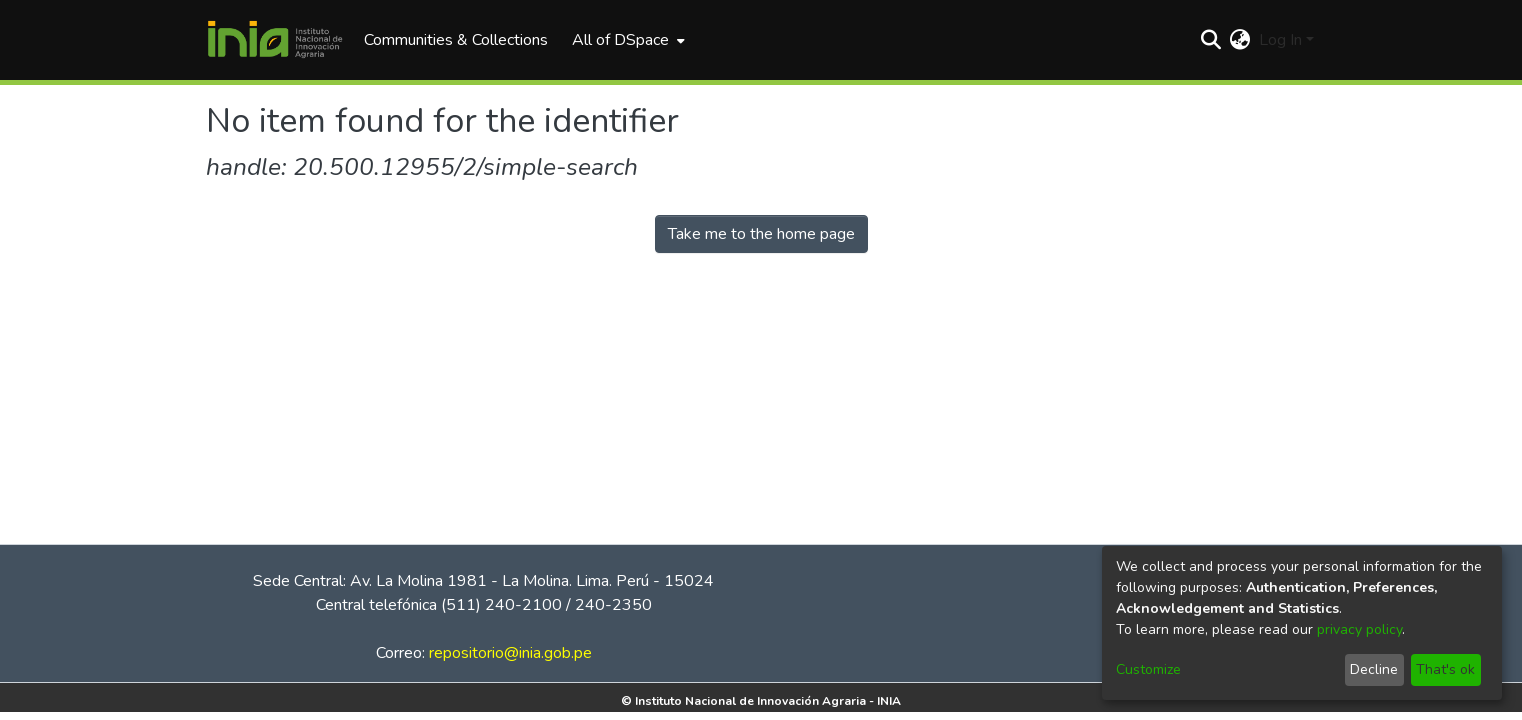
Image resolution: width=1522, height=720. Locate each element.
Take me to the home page (761, 234)
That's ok (1445, 669)
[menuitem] (626, 40)
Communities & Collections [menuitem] (456, 40)
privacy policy (1359, 629)
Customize (1148, 669)
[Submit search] (1211, 40)
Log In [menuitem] (1280, 40)
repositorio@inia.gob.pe (510, 653)
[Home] (275, 40)
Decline (1374, 669)
